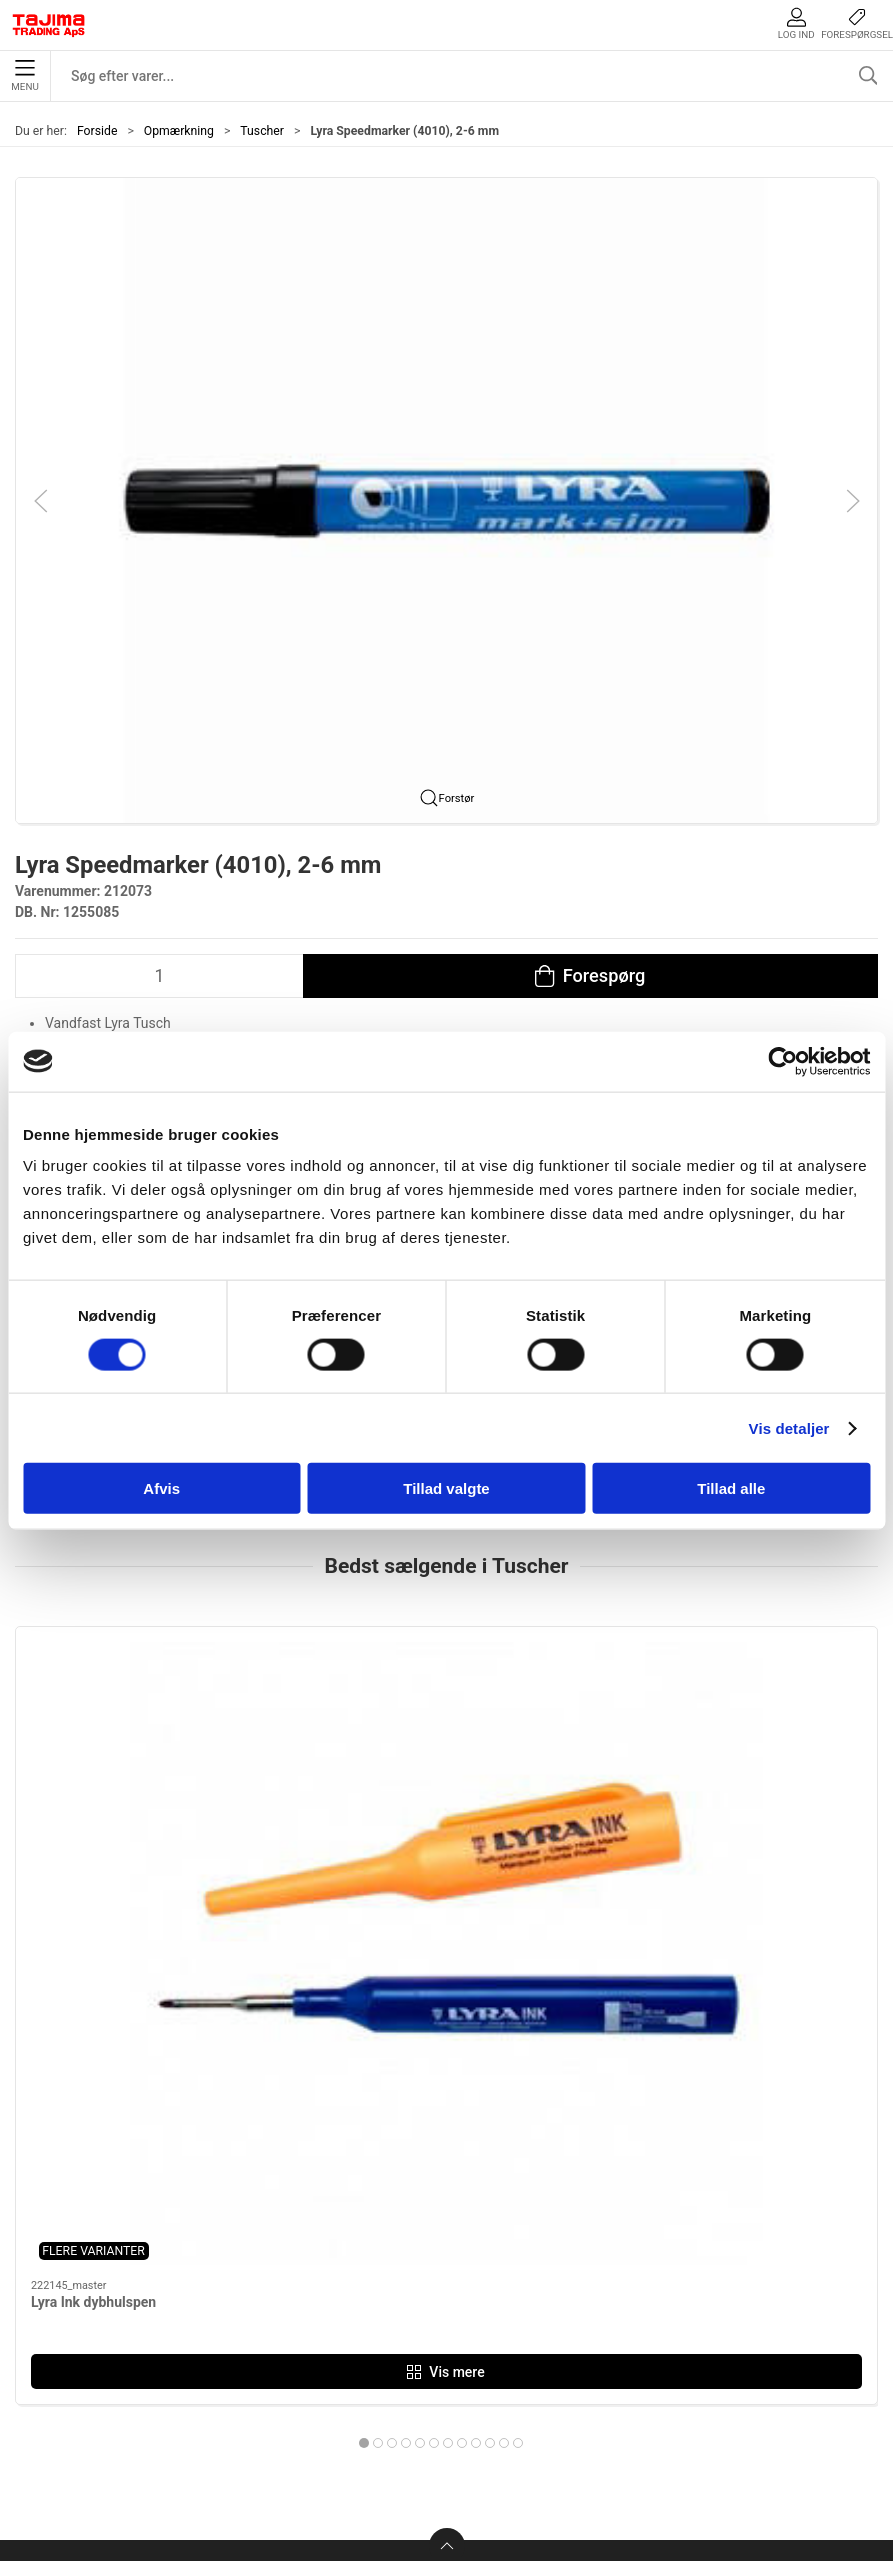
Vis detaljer (789, 1427)
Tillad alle (731, 1488)
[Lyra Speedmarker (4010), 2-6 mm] (739, 1734)
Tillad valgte (446, 1488)
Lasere (364, 2362)
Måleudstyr (380, 2207)
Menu (24, 76)
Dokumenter (672, 2331)
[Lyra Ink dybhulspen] (153, 1734)
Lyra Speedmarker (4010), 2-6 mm (725, 1862)
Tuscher (262, 131)
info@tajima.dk (214, 2389)
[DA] (49, 25)
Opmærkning (179, 131)
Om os (651, 2207)
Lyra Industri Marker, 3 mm (408, 1862)
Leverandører (675, 2300)
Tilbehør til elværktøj (413, 2300)
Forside (97, 131)
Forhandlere (671, 2362)
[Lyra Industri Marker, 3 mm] (446, 1734)
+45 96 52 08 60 (217, 2368)
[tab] (420, 2003)
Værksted (663, 2269)
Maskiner (373, 2238)
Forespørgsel (857, 23)
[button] (446, 499)
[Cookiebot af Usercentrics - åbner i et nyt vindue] (782, 1061)
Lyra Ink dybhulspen (93, 1862)
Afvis (161, 1488)
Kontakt (656, 2238)
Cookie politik (677, 2393)
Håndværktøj (386, 2269)
